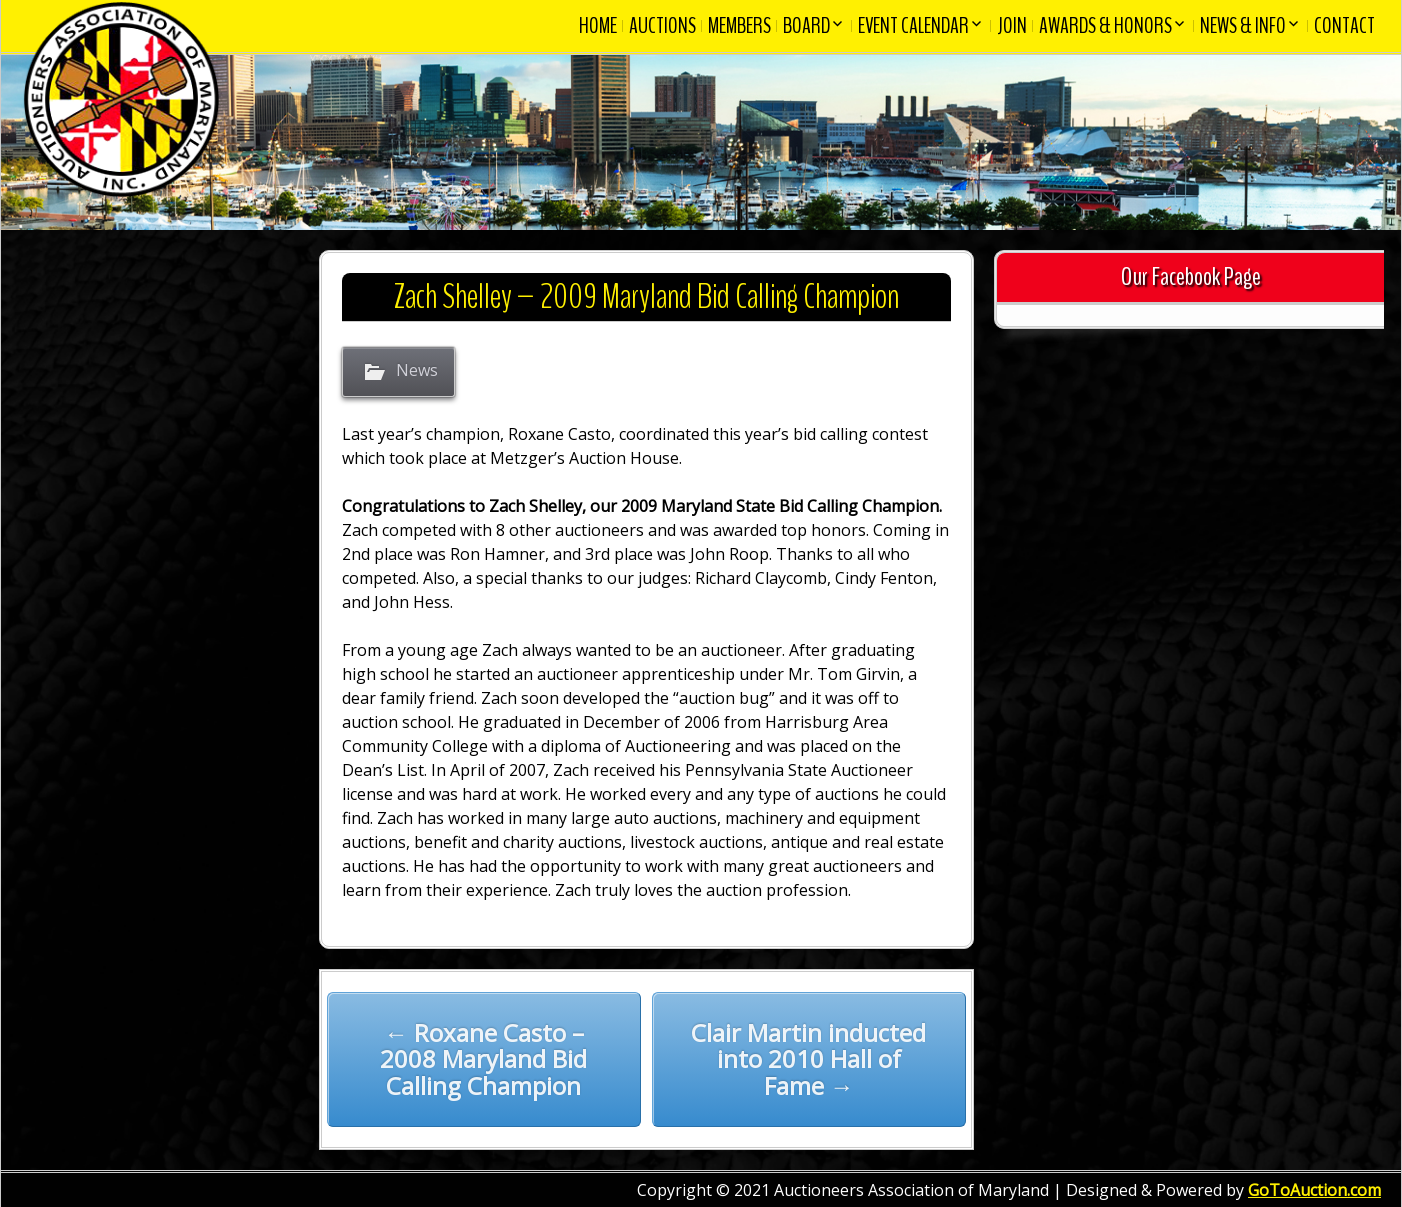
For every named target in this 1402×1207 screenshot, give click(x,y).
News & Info (1243, 26)
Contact (1344, 26)
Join (1012, 26)
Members (739, 26)
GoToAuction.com (1314, 1190)
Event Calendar (913, 26)
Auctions (662, 26)
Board (806, 26)
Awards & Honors (1105, 26)
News (417, 371)
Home (598, 26)
